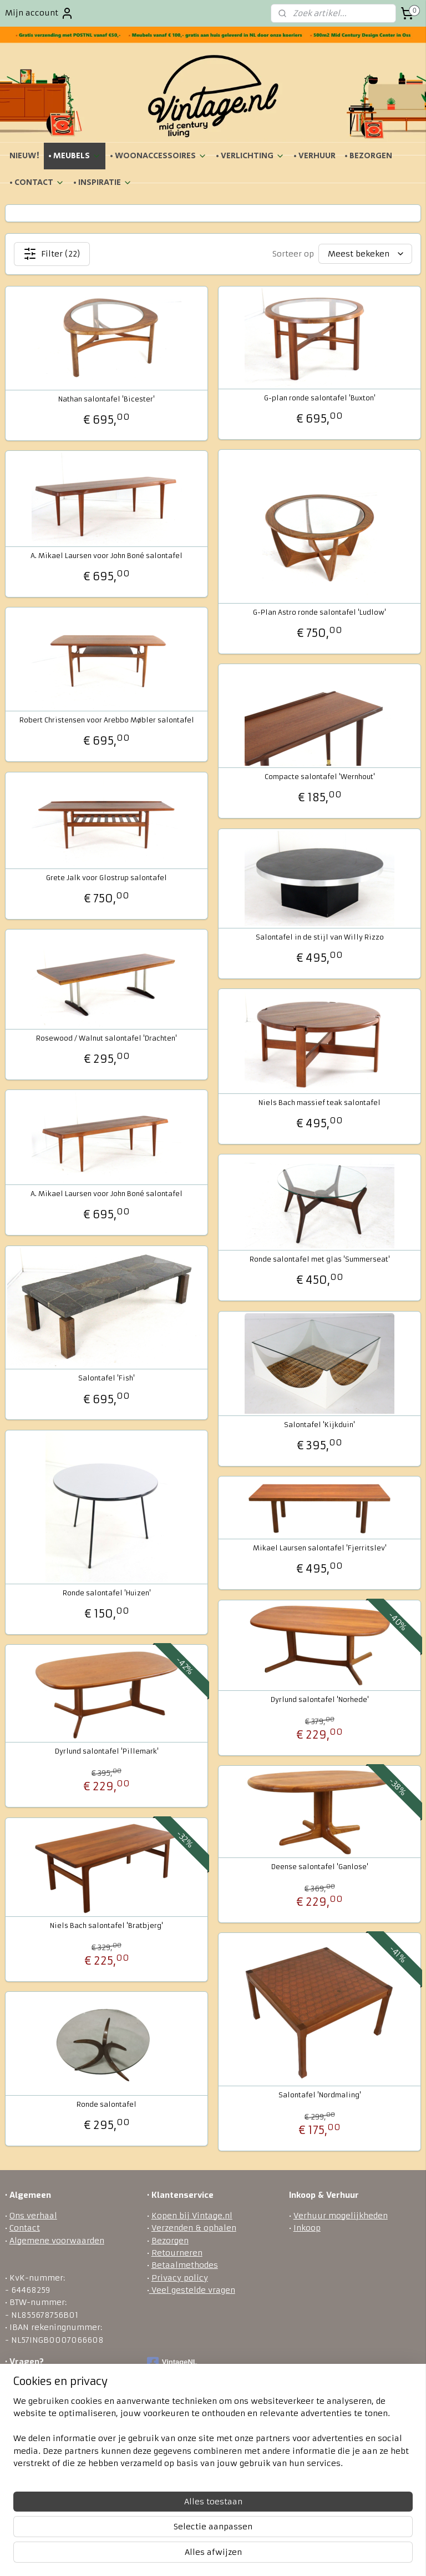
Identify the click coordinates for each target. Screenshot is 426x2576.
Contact (24, 2228)
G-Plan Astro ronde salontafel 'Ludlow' (319, 612)
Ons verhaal (33, 2216)
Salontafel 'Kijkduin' (319, 1425)
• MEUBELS (74, 156)
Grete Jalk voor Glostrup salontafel (106, 878)
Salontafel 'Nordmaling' (319, 2095)
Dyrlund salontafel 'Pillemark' (107, 1751)
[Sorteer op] (365, 254)
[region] (139, 2507)
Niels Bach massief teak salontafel (319, 1103)
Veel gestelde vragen (192, 2290)
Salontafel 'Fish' (106, 1379)
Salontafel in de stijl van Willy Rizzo (320, 937)
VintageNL (172, 2362)
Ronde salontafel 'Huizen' (107, 1593)
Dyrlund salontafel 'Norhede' (320, 1700)
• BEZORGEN (368, 156)
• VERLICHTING (250, 156)
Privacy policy (179, 2278)
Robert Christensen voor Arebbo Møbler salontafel (106, 720)
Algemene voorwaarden (56, 2241)
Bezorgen (170, 2241)
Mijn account (39, 13)
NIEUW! (24, 156)
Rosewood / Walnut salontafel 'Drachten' (106, 1038)
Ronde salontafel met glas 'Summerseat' (320, 1259)
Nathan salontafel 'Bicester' (106, 399)
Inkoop (307, 2228)
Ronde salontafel (106, 2104)
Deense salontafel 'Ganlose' (319, 1867)
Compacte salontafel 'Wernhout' (320, 777)
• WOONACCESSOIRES (158, 156)
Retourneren (176, 2253)
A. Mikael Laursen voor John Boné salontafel (106, 556)
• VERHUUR (314, 156)
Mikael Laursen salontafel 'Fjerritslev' (320, 1548)
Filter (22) (51, 253)
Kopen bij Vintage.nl (191, 2216)
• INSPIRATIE (102, 182)
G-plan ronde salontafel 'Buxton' (320, 398)
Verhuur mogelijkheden (340, 2216)
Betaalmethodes (184, 2265)
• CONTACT (36, 182)
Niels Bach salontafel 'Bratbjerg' (106, 1926)
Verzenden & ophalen (193, 2228)
